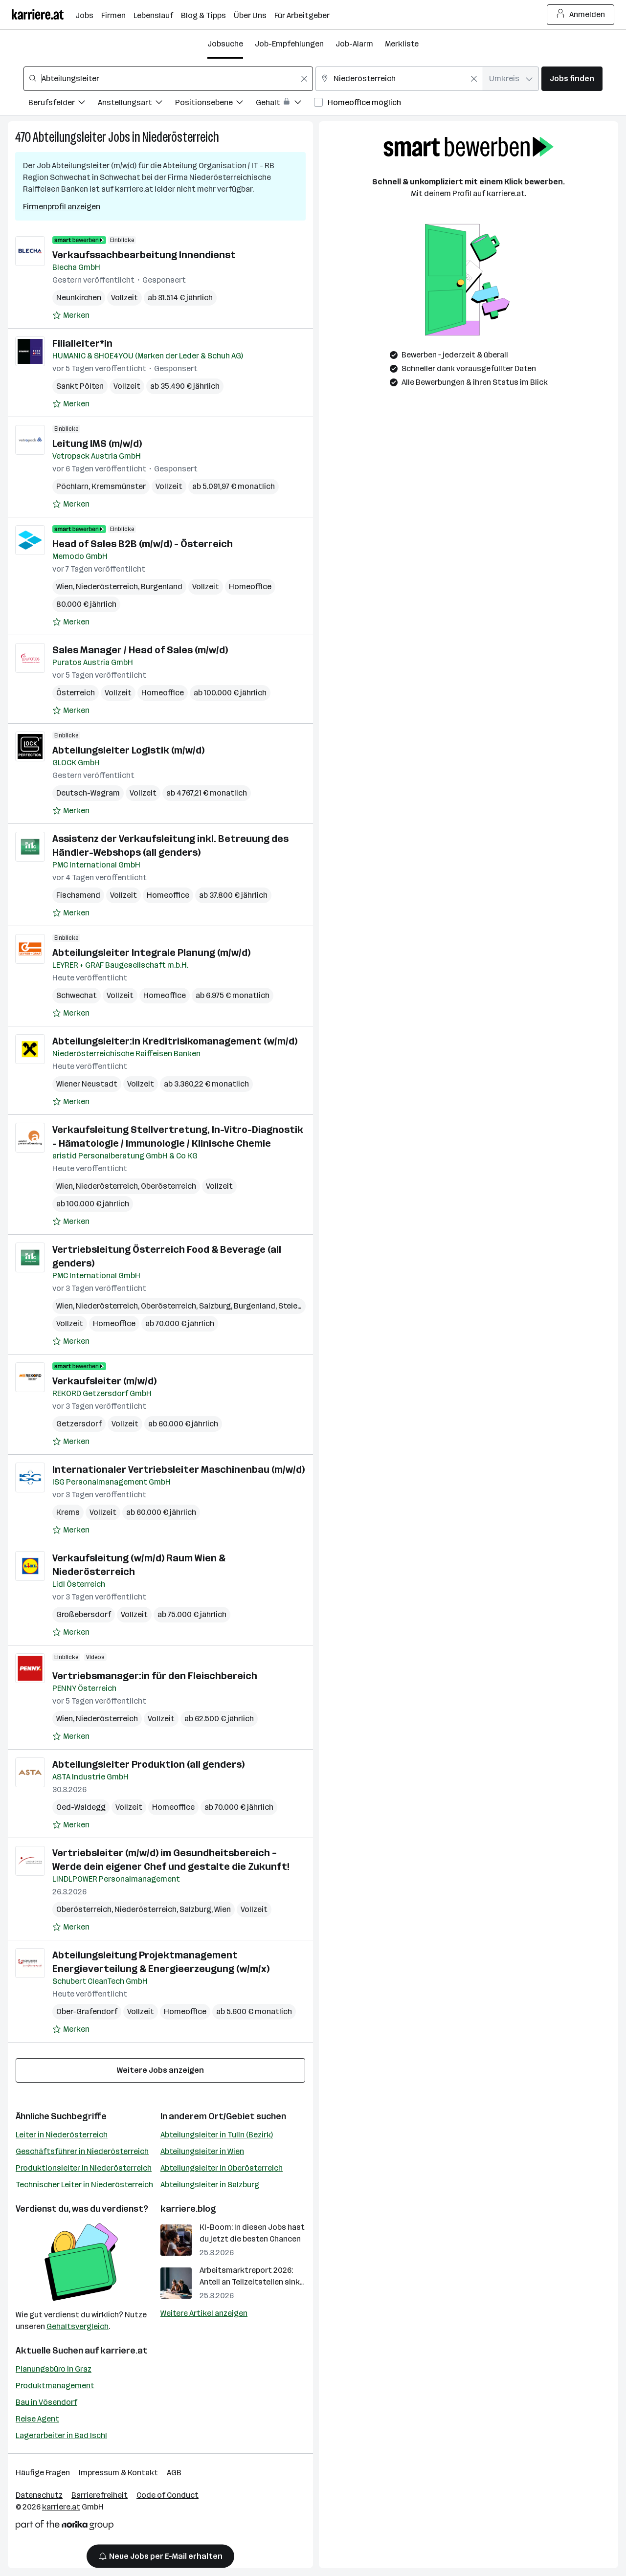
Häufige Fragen (43, 2472)
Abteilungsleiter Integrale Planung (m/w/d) (151, 952)
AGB (174, 2472)
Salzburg (215, 1305)
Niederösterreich (180, 137)
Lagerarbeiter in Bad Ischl (61, 2435)
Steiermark (298, 1305)
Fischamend (78, 895)
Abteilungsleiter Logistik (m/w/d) (128, 750)
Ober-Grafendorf (86, 2011)
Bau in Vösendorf (46, 2402)
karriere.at (124, 2350)
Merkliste (402, 43)
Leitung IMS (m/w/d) (97, 443)
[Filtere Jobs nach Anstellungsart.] (136, 104)
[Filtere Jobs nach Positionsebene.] (215, 104)
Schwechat (76, 995)
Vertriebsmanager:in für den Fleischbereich (154, 1676)
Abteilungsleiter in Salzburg (209, 2184)
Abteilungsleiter (69, 137)
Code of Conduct (167, 2495)
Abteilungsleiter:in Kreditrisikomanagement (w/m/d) (174, 1041)
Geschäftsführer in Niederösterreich (82, 2151)
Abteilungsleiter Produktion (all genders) (148, 1764)
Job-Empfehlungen (289, 43)
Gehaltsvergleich (77, 2326)
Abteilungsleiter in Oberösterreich (221, 2168)
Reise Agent (37, 2418)
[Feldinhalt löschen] (304, 79)
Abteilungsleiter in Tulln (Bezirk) (216, 2134)
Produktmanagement (55, 2385)
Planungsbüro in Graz (53, 2369)
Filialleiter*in (82, 343)
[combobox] (168, 79)
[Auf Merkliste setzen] (70, 315)
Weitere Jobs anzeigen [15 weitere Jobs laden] (160, 2070)
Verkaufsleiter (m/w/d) (104, 1381)
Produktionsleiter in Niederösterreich (84, 2168)
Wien (64, 586)
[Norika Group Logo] (64, 2526)
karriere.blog (188, 2208)
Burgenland (161, 586)
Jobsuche (225, 43)
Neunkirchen (78, 297)
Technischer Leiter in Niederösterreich (84, 2184)
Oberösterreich (168, 1186)
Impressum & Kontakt (118, 2472)
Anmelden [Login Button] (581, 15)
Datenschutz (39, 2495)
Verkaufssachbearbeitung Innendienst (144, 255)
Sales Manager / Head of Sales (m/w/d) (140, 650)
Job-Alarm (354, 43)
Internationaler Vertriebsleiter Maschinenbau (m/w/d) (178, 1469)
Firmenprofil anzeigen (61, 206)
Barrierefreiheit (99, 2495)
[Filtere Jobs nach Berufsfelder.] (63, 104)
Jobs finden (572, 78)
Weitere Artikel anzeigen (203, 2313)
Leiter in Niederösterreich (62, 2134)
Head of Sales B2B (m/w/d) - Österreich (142, 544)
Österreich (75, 692)
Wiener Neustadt (86, 1083)
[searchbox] (168, 79)
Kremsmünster (118, 486)
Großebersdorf (83, 1614)
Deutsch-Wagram (88, 793)
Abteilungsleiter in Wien (202, 2151)
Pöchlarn (72, 486)
